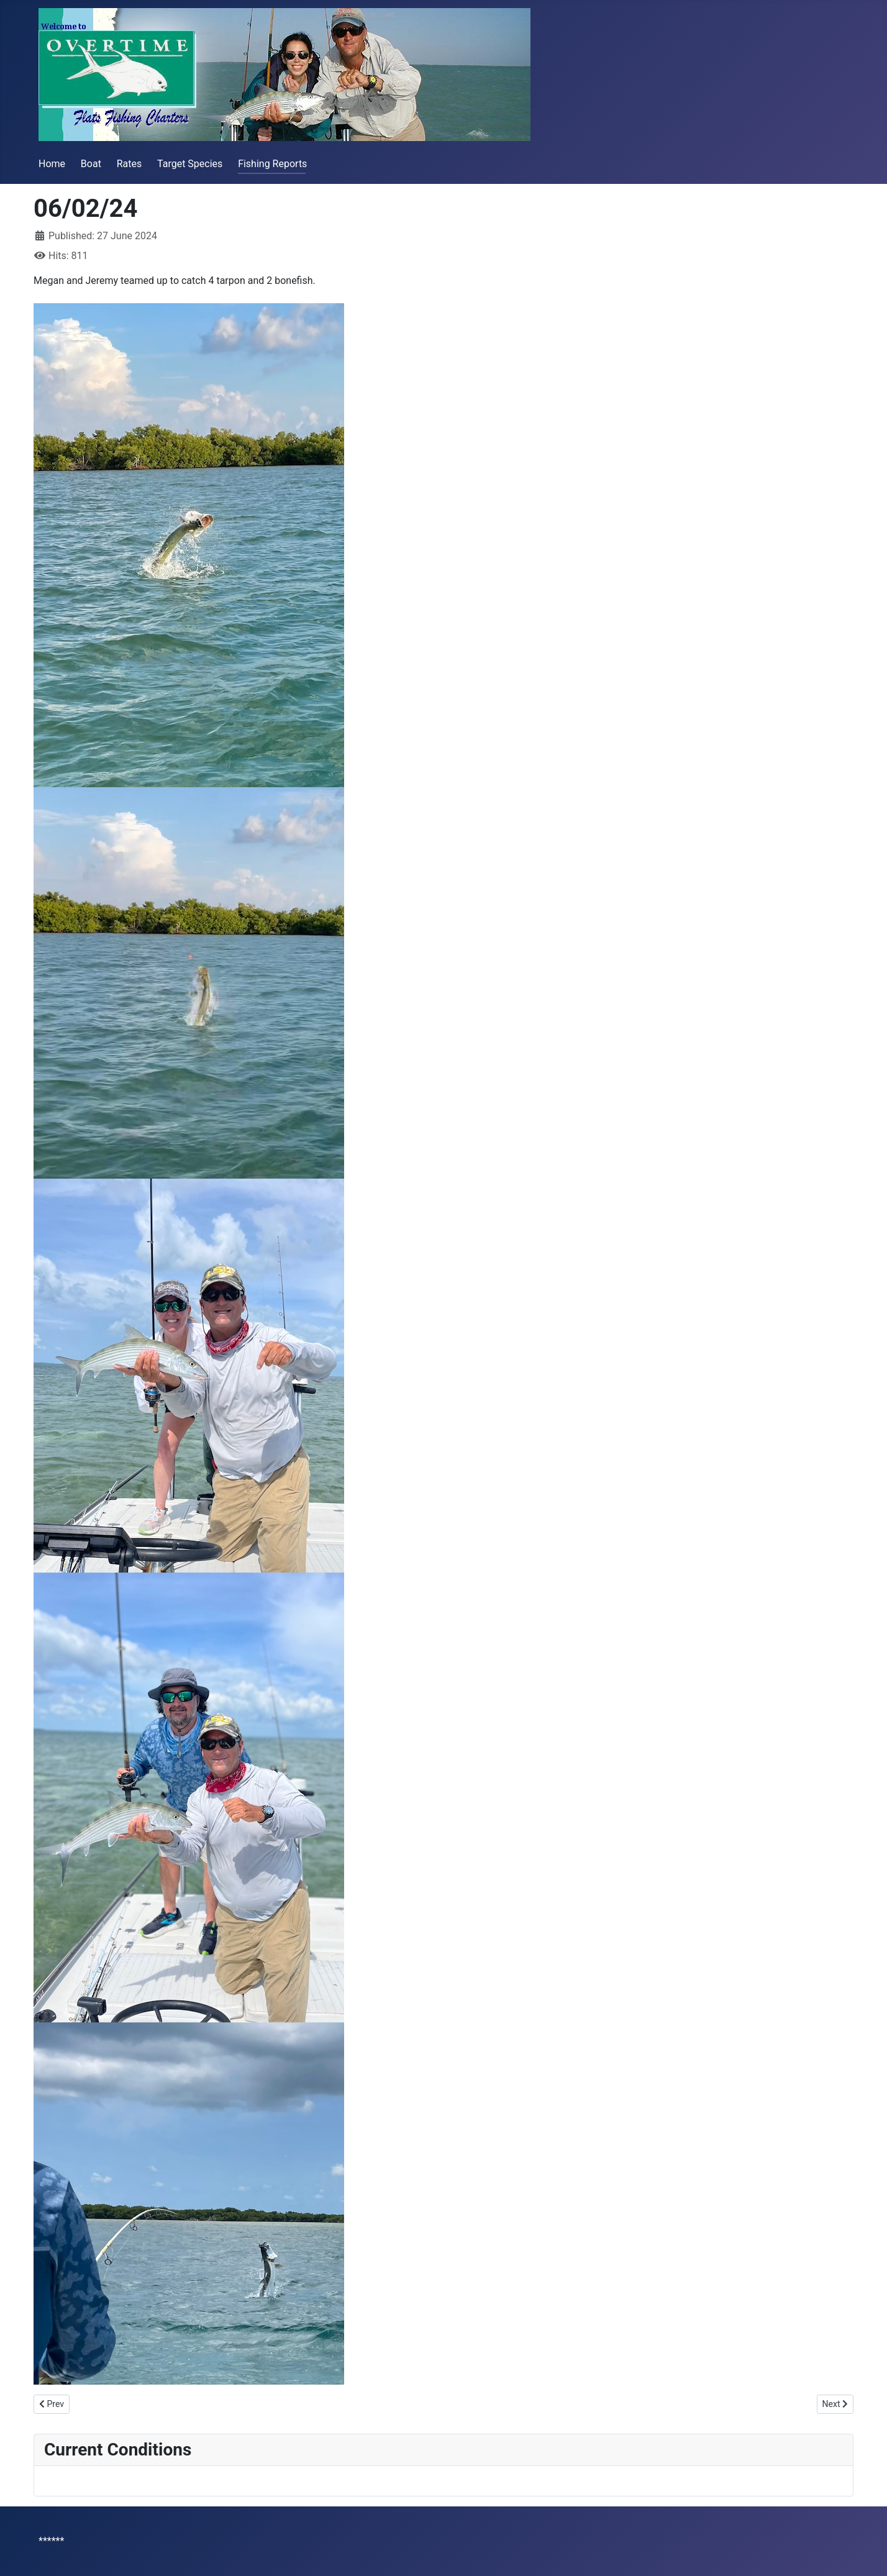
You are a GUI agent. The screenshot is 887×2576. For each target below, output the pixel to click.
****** (51, 2541)
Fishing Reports (272, 164)
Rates (129, 164)
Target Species (189, 164)
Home (52, 164)
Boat (91, 164)
